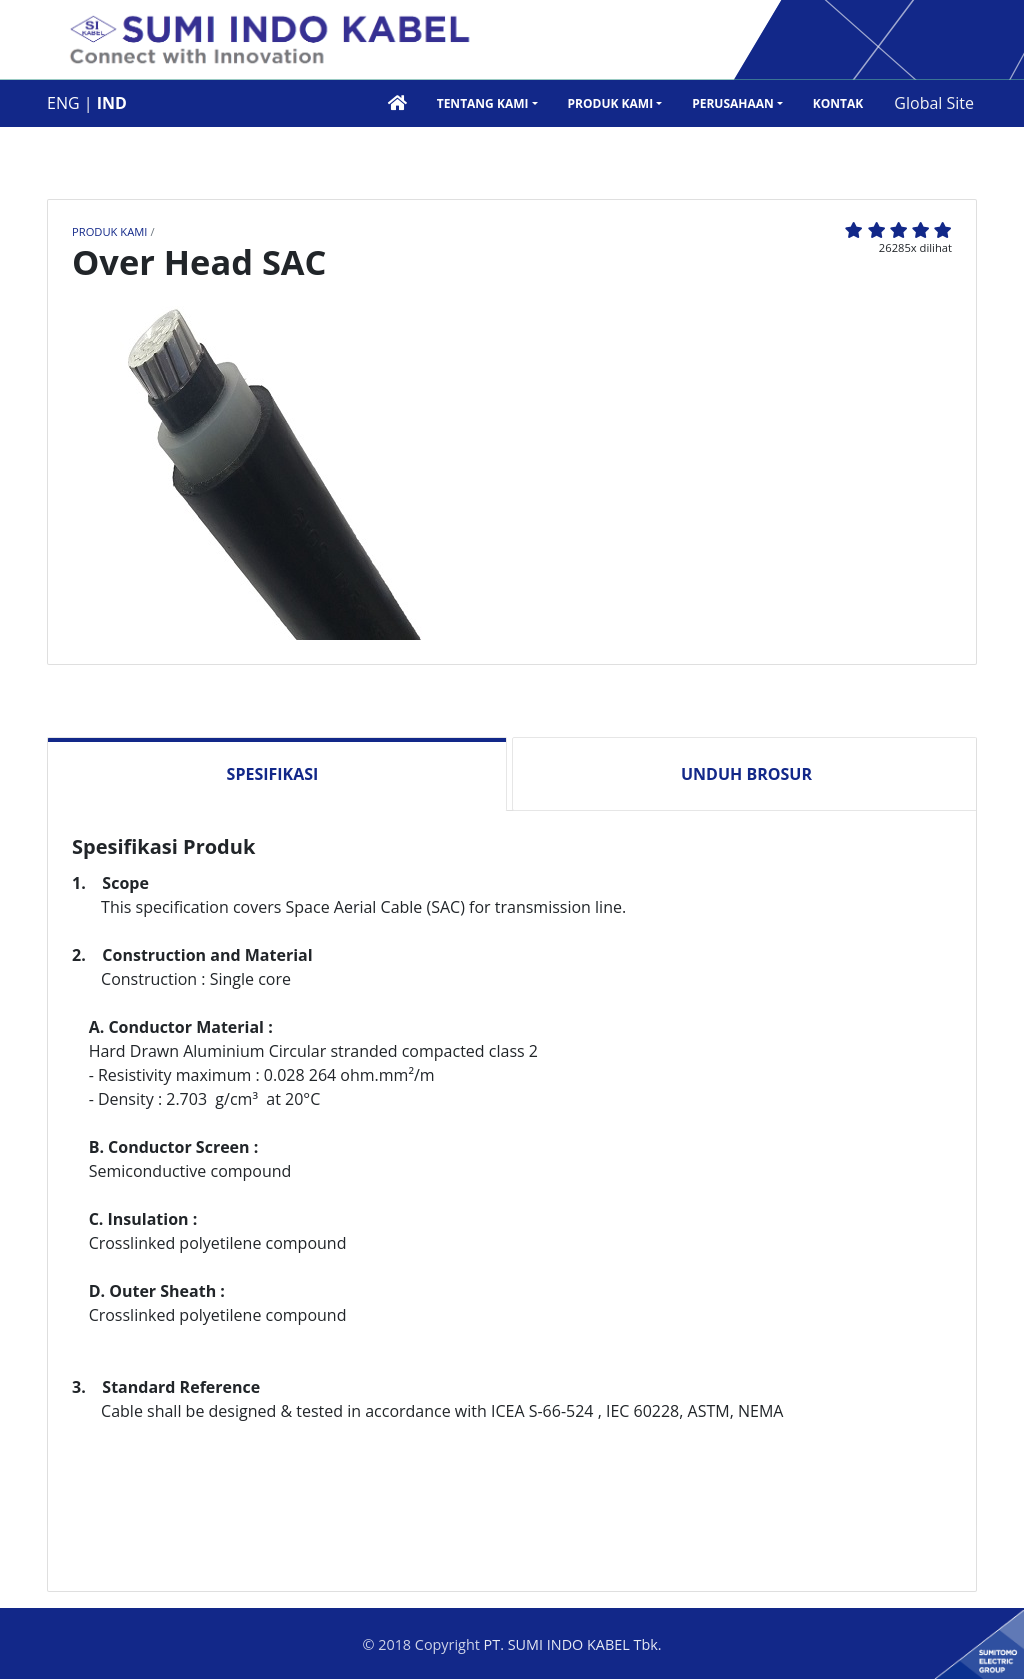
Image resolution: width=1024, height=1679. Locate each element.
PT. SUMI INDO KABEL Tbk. (573, 1644)
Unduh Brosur (746, 774)
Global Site (934, 103)
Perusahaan (733, 103)
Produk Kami (611, 103)
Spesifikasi (273, 774)
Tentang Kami (483, 103)
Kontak (838, 103)
